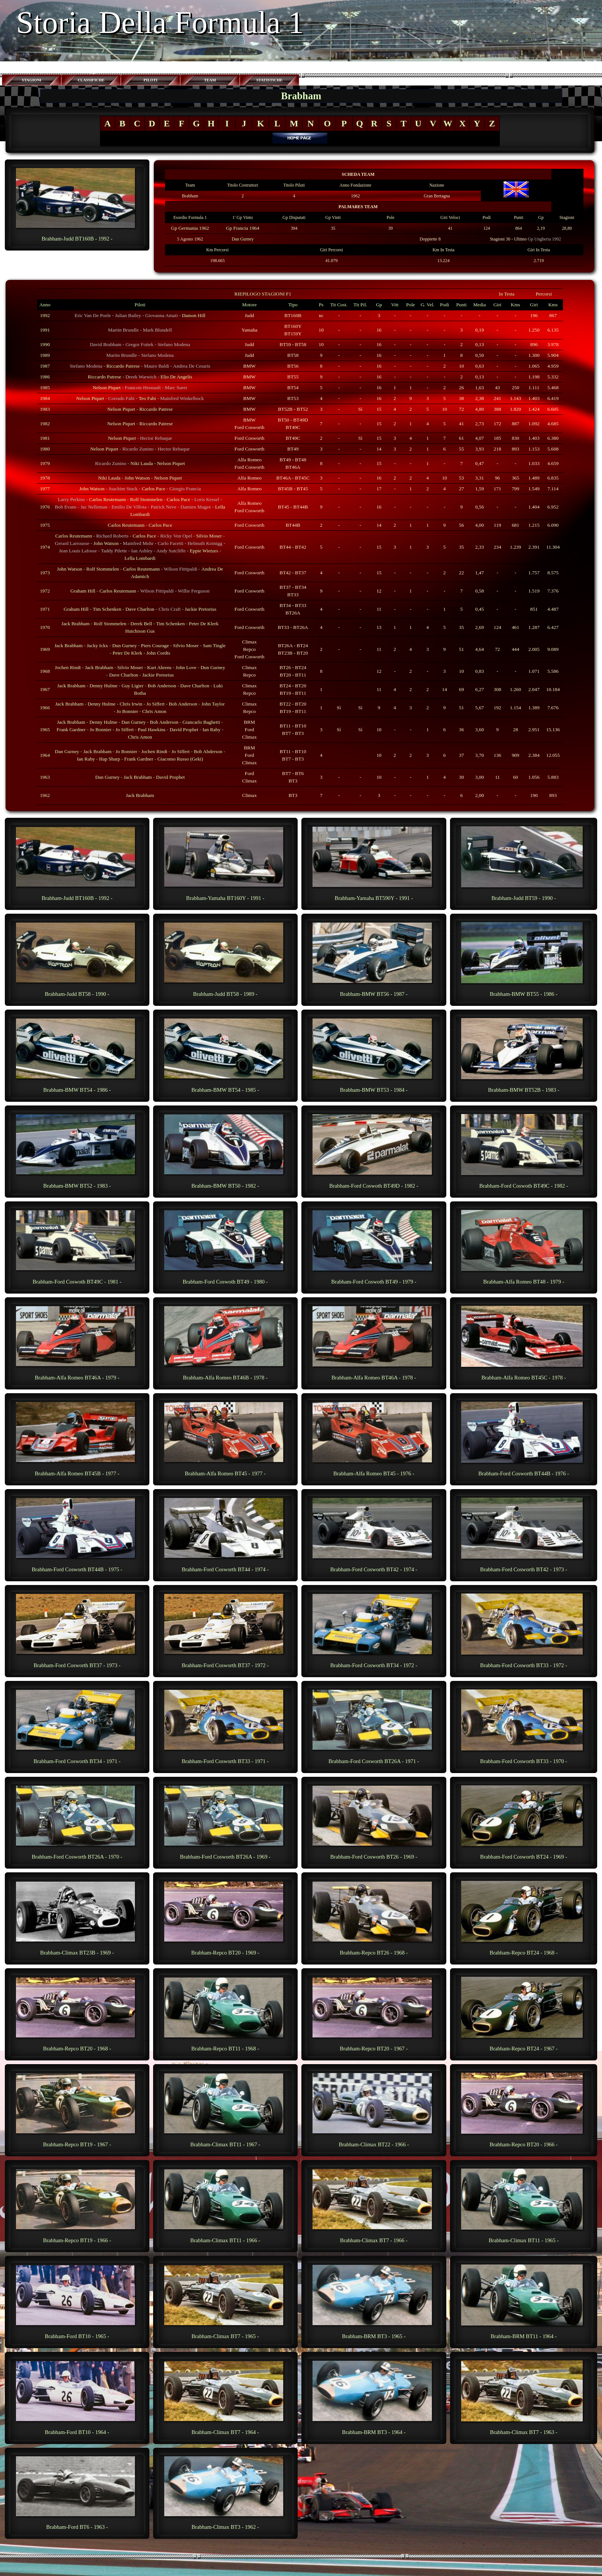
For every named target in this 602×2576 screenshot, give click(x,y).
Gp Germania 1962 (190, 228)
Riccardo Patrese (123, 366)
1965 (45, 729)
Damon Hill (193, 315)
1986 (45, 377)
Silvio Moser (209, 536)
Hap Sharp (109, 759)
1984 (45, 398)
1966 (45, 707)
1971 (45, 609)
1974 (45, 547)
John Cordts (158, 653)
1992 (45, 315)
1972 (45, 591)
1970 (45, 627)
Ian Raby (211, 729)
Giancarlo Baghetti (201, 722)
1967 (45, 689)
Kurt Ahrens (159, 667)
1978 (45, 478)
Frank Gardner (70, 729)
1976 (45, 507)
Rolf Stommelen (146, 499)
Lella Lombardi (139, 558)
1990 (45, 344)
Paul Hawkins (151, 729)
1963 (45, 777)
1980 (45, 449)
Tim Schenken (107, 609)
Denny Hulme (103, 685)
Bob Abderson (208, 751)
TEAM (210, 80)
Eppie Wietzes (204, 550)
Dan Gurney (242, 239)
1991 (45, 330)
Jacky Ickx (97, 645)
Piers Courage (155, 645)
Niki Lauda (141, 463)
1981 (45, 438)
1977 (45, 488)
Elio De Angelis (176, 377)
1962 (45, 795)
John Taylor (213, 704)
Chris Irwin (131, 704)
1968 (45, 671)
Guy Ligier (132, 685)
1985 (45, 387)
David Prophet (183, 729)
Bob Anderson (162, 685)
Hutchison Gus (140, 631)
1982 (45, 423)
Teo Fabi (147, 398)
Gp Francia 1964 (242, 228)
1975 (45, 525)
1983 (45, 409)
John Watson (137, 478)
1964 (45, 755)
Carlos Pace (153, 488)
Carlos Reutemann (107, 499)
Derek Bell (141, 623)
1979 (45, 463)
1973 (45, 572)
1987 (45, 366)
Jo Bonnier (127, 711)
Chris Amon (154, 711)
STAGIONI (32, 80)
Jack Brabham (75, 623)
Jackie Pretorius (200, 609)
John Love (186, 667)
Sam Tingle (214, 645)
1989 (45, 355)
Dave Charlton (139, 609)
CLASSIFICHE (91, 80)
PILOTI (150, 80)
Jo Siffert (155, 704)
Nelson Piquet (107, 387)
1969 (45, 649)
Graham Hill (83, 591)
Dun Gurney (124, 645)
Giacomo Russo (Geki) (180, 759)
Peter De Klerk (204, 623)
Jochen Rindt (68, 667)
